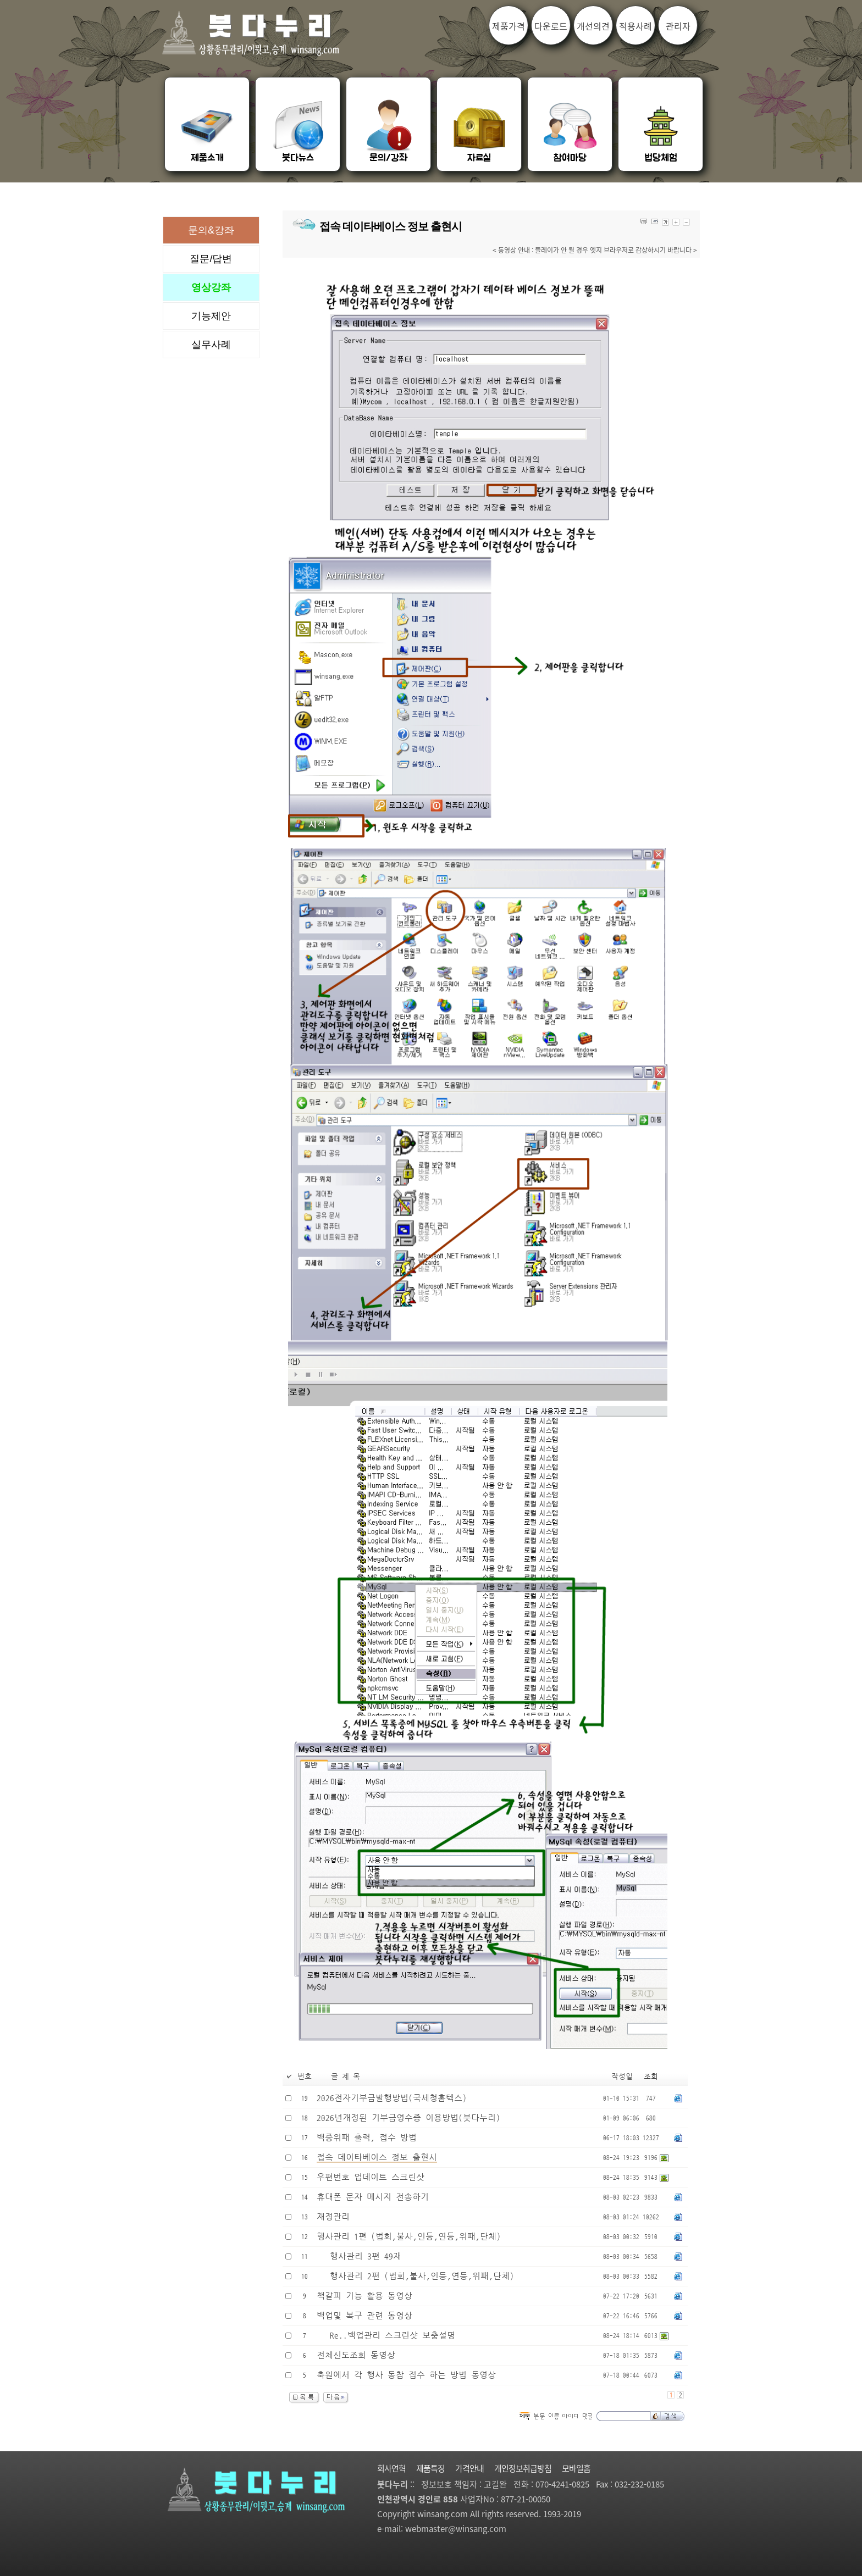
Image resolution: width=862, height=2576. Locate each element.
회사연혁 (391, 2468)
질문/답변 (211, 258)
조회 (651, 2076)
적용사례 (635, 25)
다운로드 (550, 25)
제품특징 (430, 2468)
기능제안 (211, 315)
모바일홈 (576, 2468)
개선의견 (593, 25)
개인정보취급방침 (522, 2468)
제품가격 (508, 25)
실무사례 (211, 344)
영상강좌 (211, 287)
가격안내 (469, 2468)
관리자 (678, 25)
